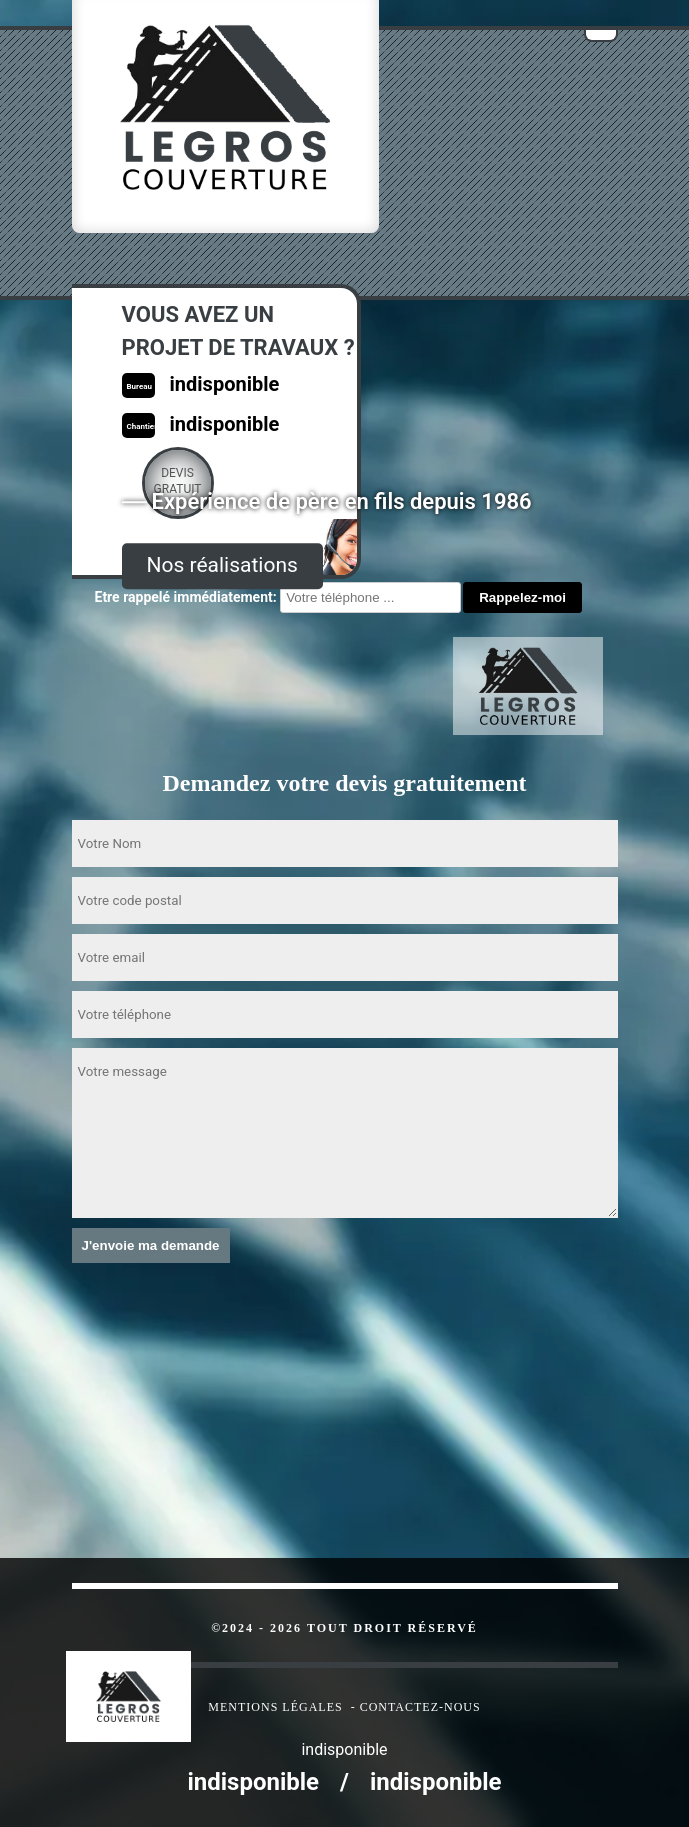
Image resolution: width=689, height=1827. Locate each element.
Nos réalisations (222, 565)
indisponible (253, 1782)
